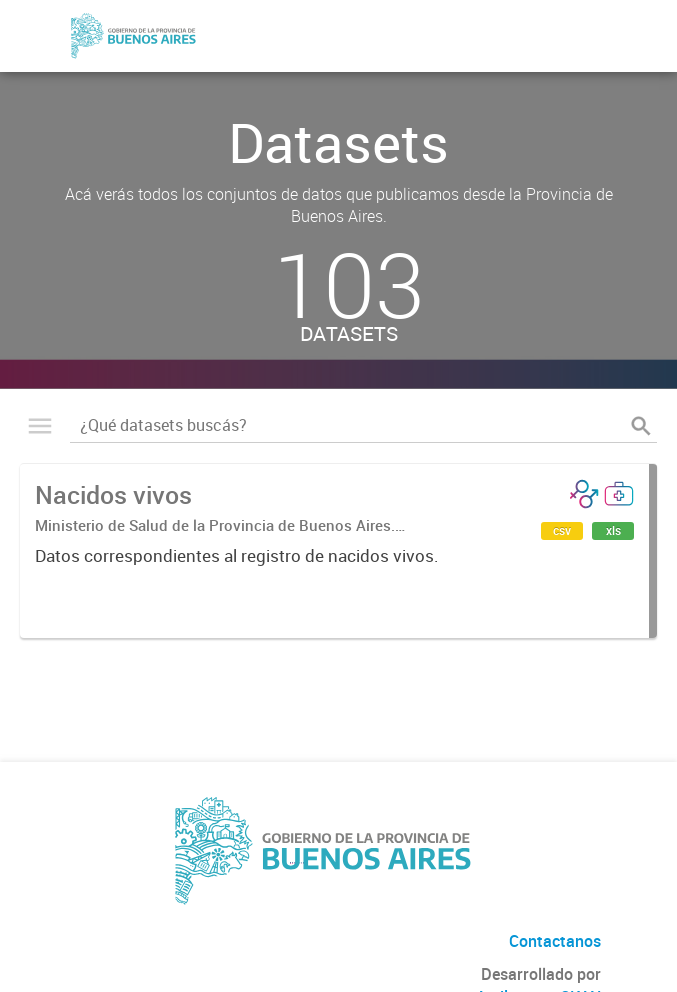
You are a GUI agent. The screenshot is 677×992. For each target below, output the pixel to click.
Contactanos (555, 941)
